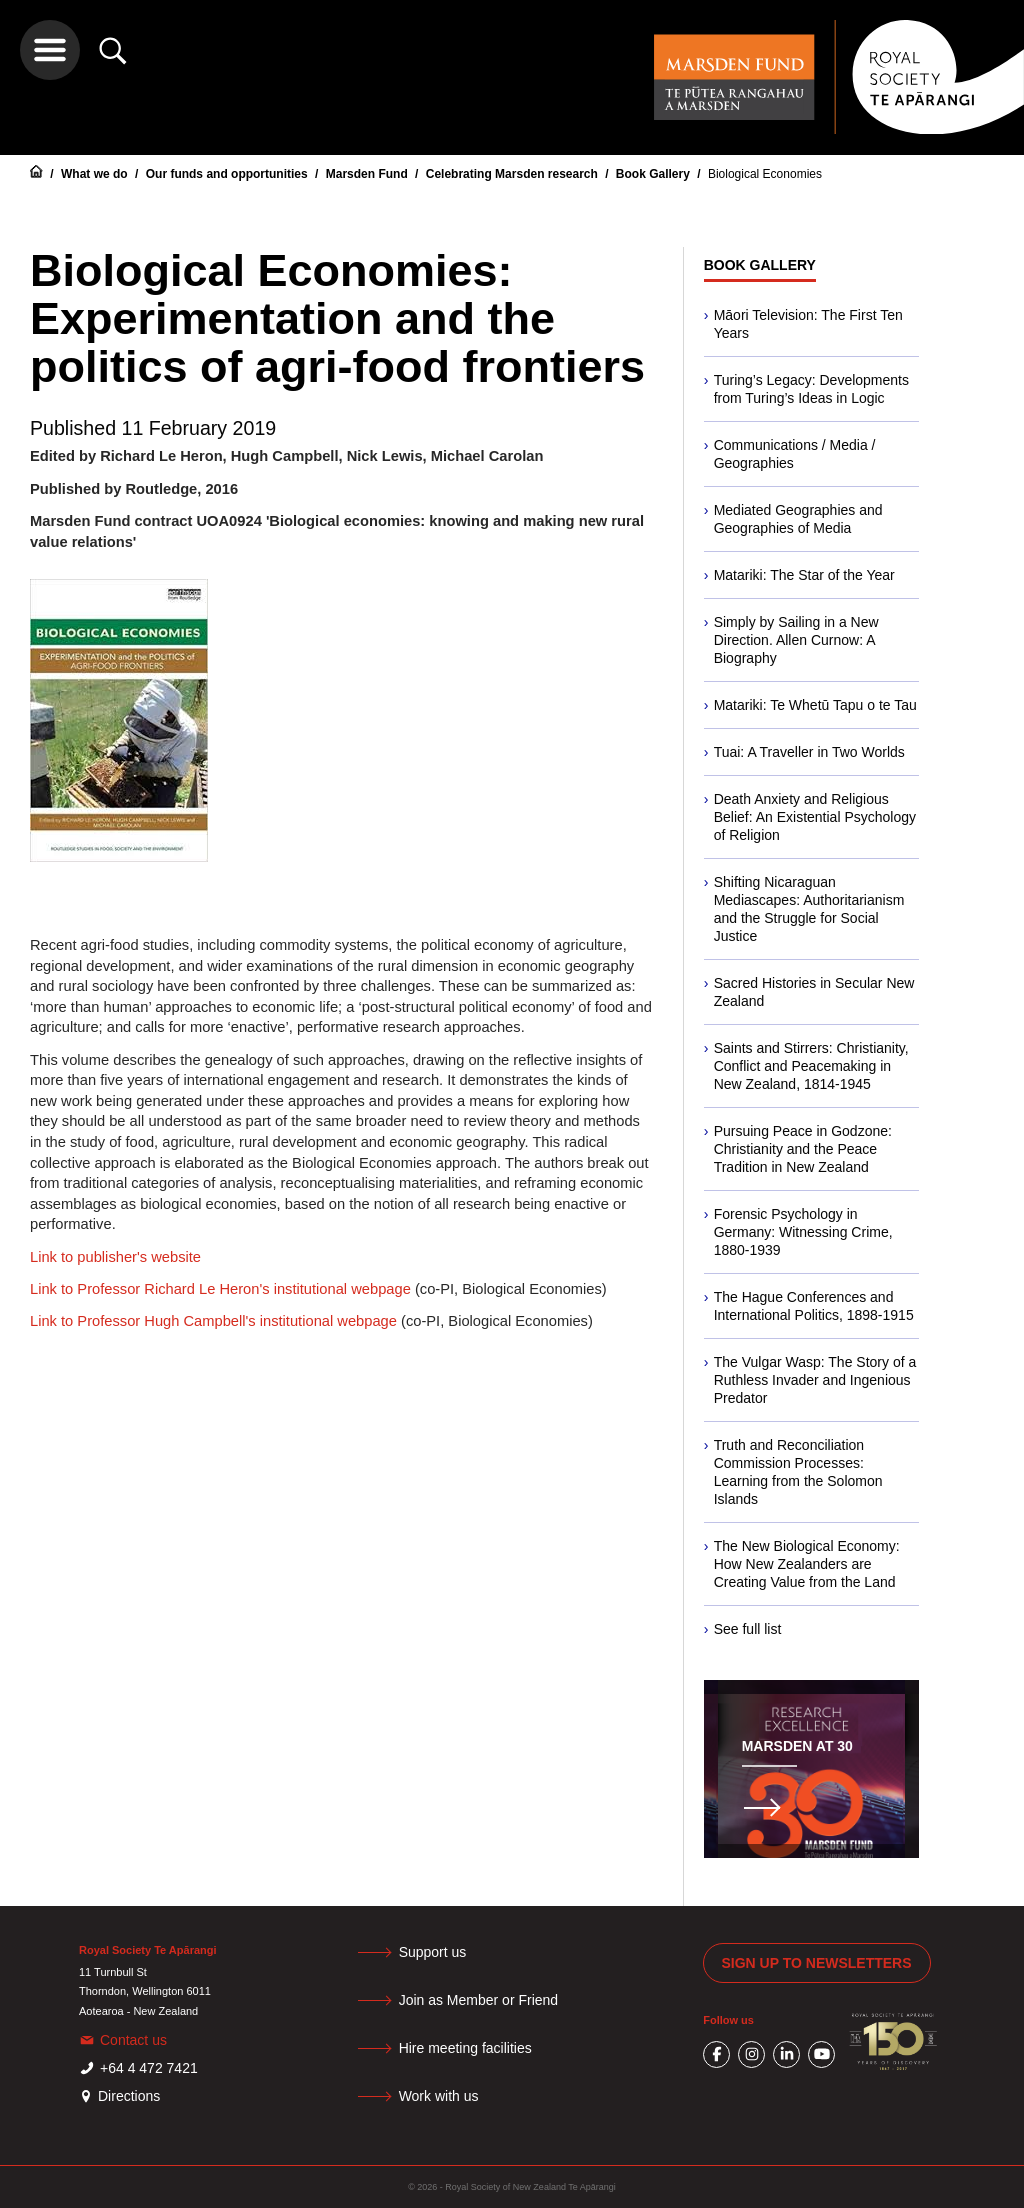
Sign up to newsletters (817, 1963)
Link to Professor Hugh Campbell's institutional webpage (213, 1321)
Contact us (133, 2040)
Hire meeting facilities (465, 2048)
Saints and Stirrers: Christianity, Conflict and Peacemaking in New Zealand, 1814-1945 (811, 1066)
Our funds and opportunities (228, 174)
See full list (748, 1629)
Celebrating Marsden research (513, 174)
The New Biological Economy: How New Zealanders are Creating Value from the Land (807, 1564)
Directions (129, 2096)
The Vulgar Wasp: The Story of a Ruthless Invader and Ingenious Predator (815, 1380)
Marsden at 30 (797, 1746)
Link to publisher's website (115, 1257)
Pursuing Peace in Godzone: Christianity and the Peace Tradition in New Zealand (803, 1149)
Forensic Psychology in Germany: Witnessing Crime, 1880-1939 (803, 1232)
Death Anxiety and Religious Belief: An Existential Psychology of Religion (815, 817)
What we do (96, 174)
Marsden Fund (368, 174)
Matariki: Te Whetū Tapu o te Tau (815, 705)
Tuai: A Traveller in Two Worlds (809, 752)
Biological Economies (765, 174)
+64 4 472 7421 (149, 2068)
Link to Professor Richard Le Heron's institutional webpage (220, 1289)
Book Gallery (654, 174)
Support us (433, 1952)
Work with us (439, 2096)
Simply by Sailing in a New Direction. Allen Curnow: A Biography (796, 640)
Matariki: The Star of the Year (804, 575)
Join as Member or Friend (479, 2000)
